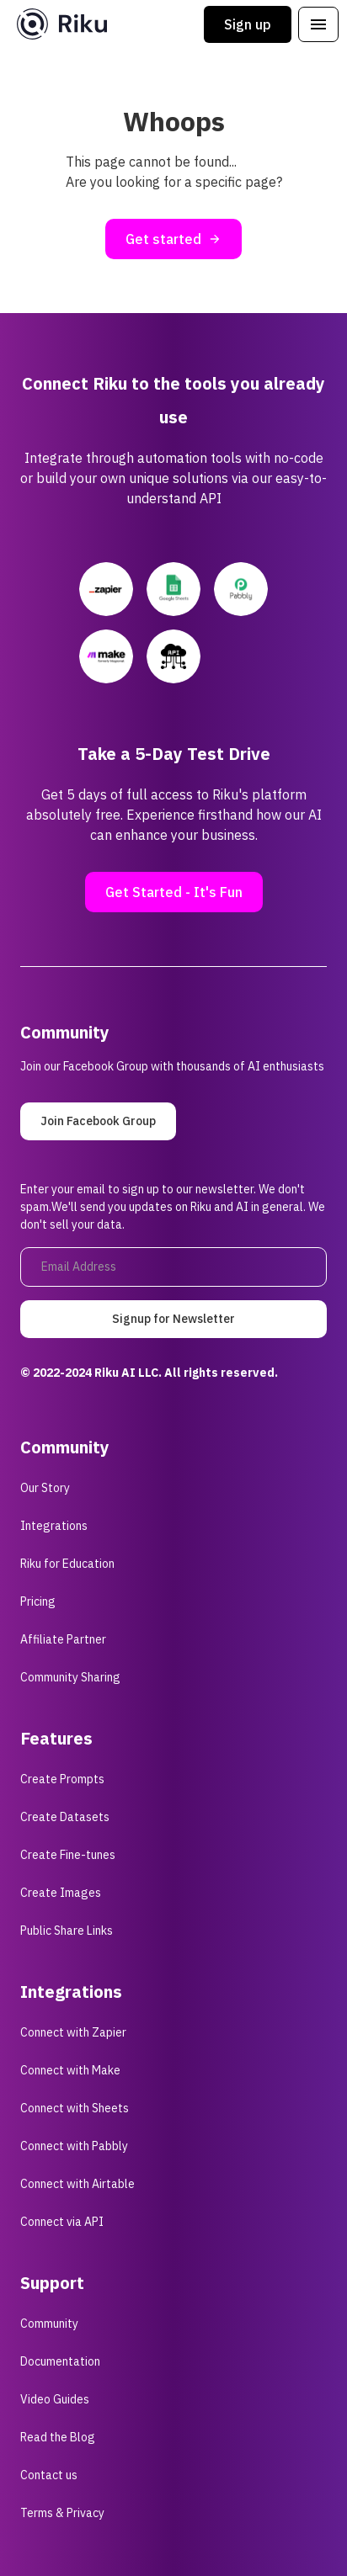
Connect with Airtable (77, 2183)
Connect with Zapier (73, 2032)
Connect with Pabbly (74, 2146)
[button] (318, 24)
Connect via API (62, 2221)
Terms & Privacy (62, 2512)
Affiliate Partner (63, 1639)
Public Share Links (66, 1930)
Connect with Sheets (74, 2108)
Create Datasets (64, 1816)
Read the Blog (57, 2437)
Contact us (48, 2475)
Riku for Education (67, 1563)
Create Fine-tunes (67, 1854)
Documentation (60, 2361)
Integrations (54, 1525)
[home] (57, 24)
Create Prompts (62, 1779)
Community (49, 2323)
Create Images (60, 1892)
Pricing (38, 1601)
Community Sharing (70, 1677)
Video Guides (54, 2399)
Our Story (45, 1487)
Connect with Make (70, 2070)
